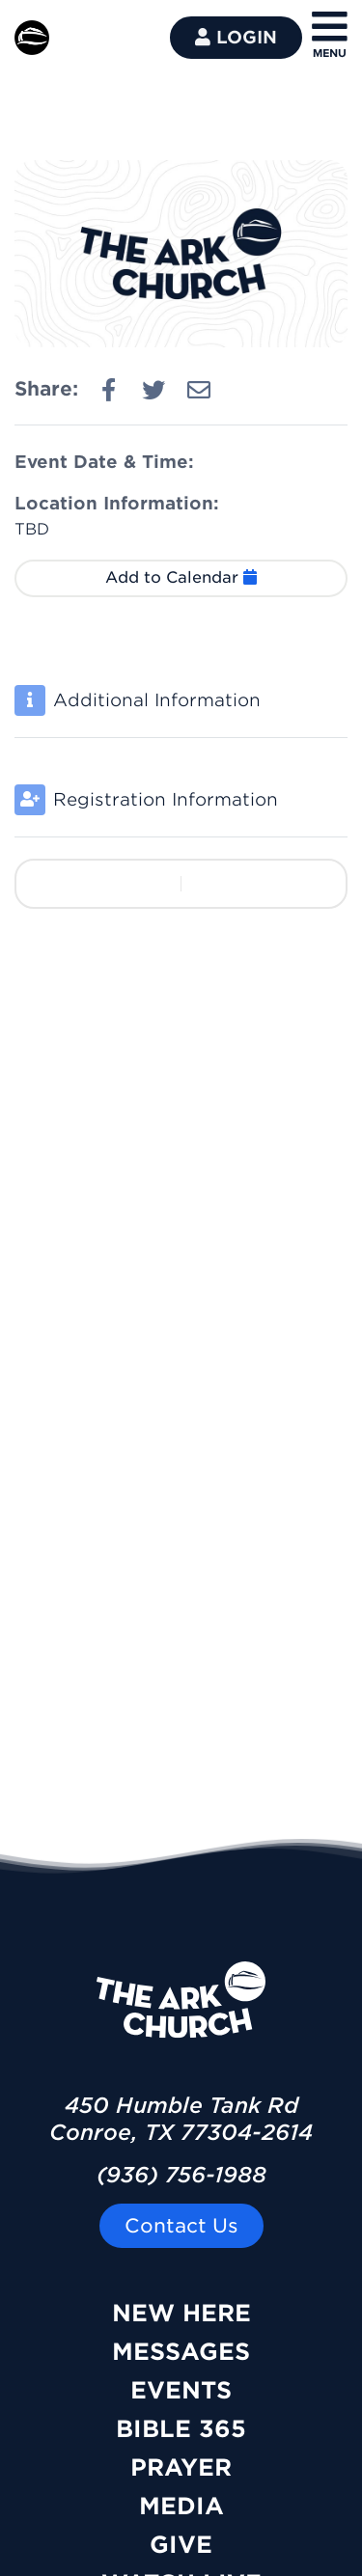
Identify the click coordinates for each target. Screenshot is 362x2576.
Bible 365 (181, 2429)
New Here (181, 2313)
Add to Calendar (181, 577)
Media (181, 2506)
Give (181, 2545)
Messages (181, 2352)
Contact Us (181, 2225)
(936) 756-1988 (181, 2174)
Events (181, 2390)
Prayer (181, 2467)
